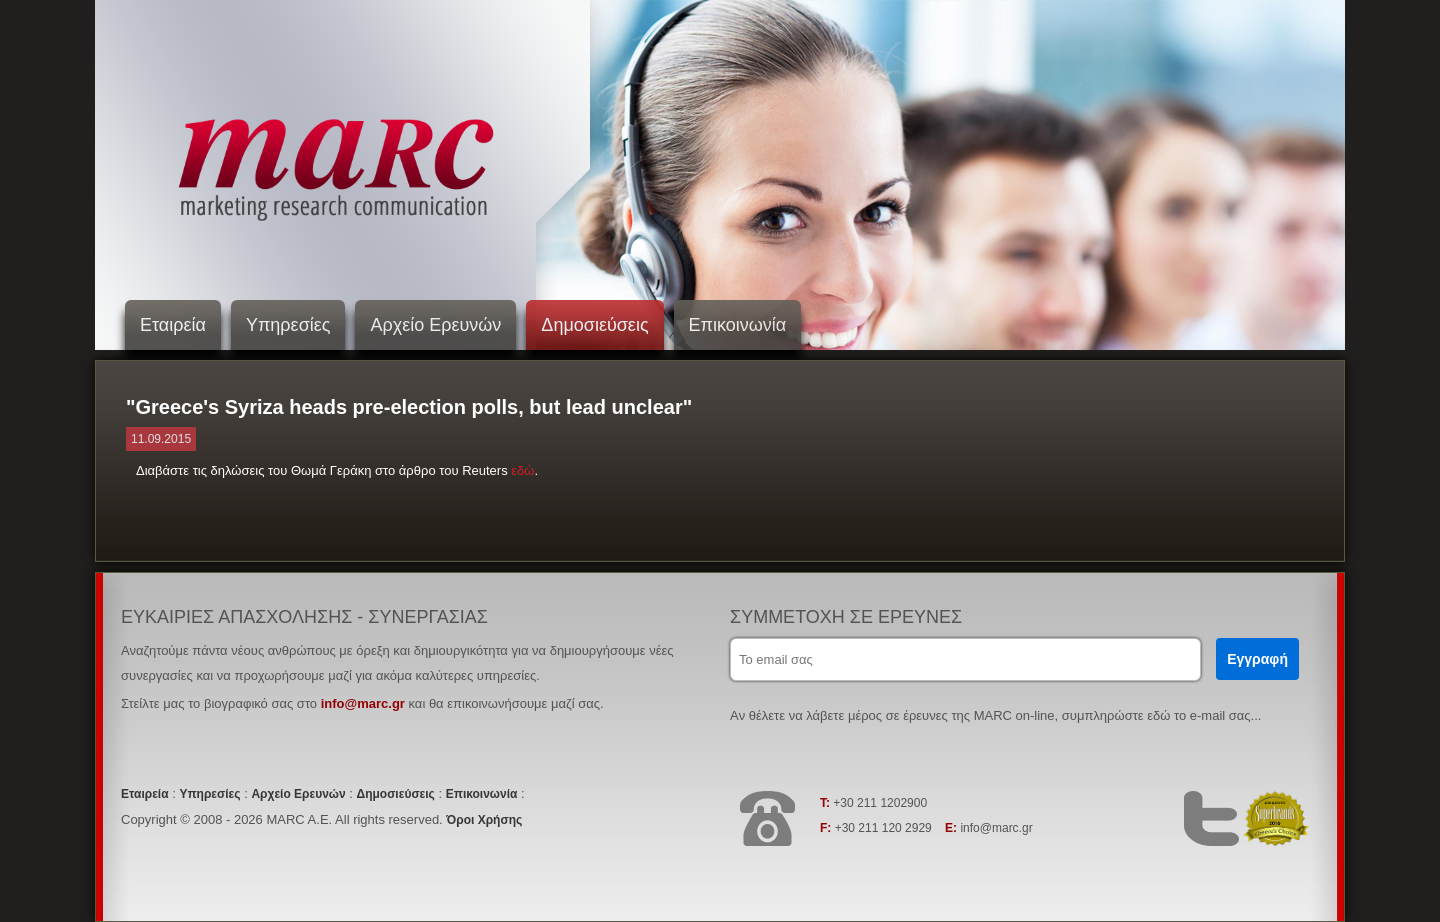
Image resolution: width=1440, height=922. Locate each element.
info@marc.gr (363, 703)
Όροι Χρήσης (484, 820)
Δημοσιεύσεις (594, 325)
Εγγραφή (1257, 659)
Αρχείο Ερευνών (435, 325)
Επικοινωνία (738, 325)
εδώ (522, 470)
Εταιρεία (173, 325)
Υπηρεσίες (288, 325)
